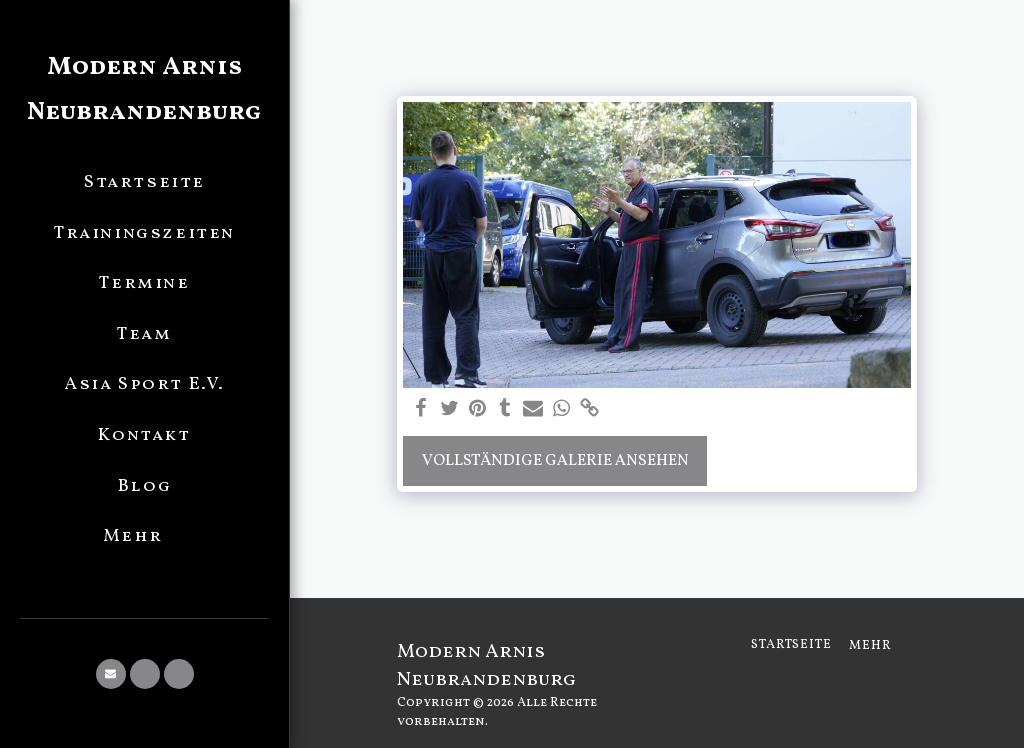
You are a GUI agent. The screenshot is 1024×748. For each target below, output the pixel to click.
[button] (111, 674)
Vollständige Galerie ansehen (555, 461)
